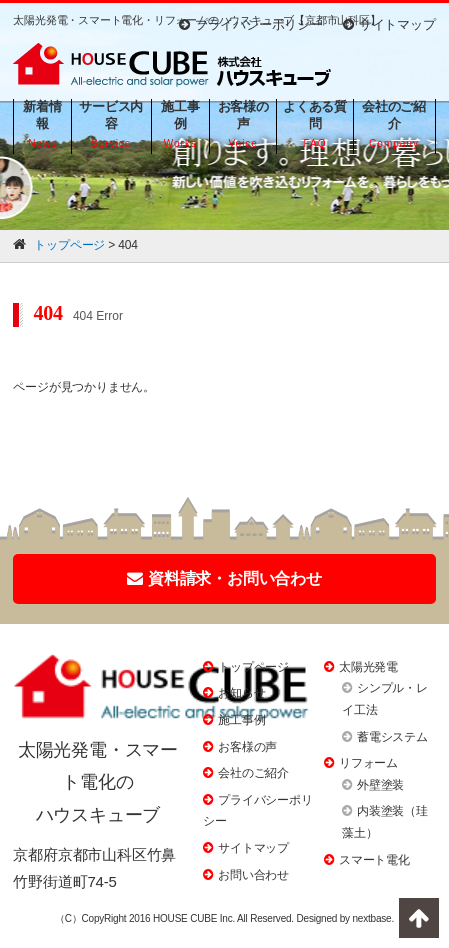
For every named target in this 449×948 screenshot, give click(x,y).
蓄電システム (392, 737)
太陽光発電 (368, 667)
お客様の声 (247, 747)
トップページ (253, 667)
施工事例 (241, 720)
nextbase (371, 918)
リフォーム (368, 763)
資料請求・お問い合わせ (224, 578)
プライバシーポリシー (251, 24)
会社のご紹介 (253, 773)
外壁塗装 (380, 785)
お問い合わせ (253, 875)
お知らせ (241, 693)
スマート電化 (374, 860)
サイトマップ (389, 24)
